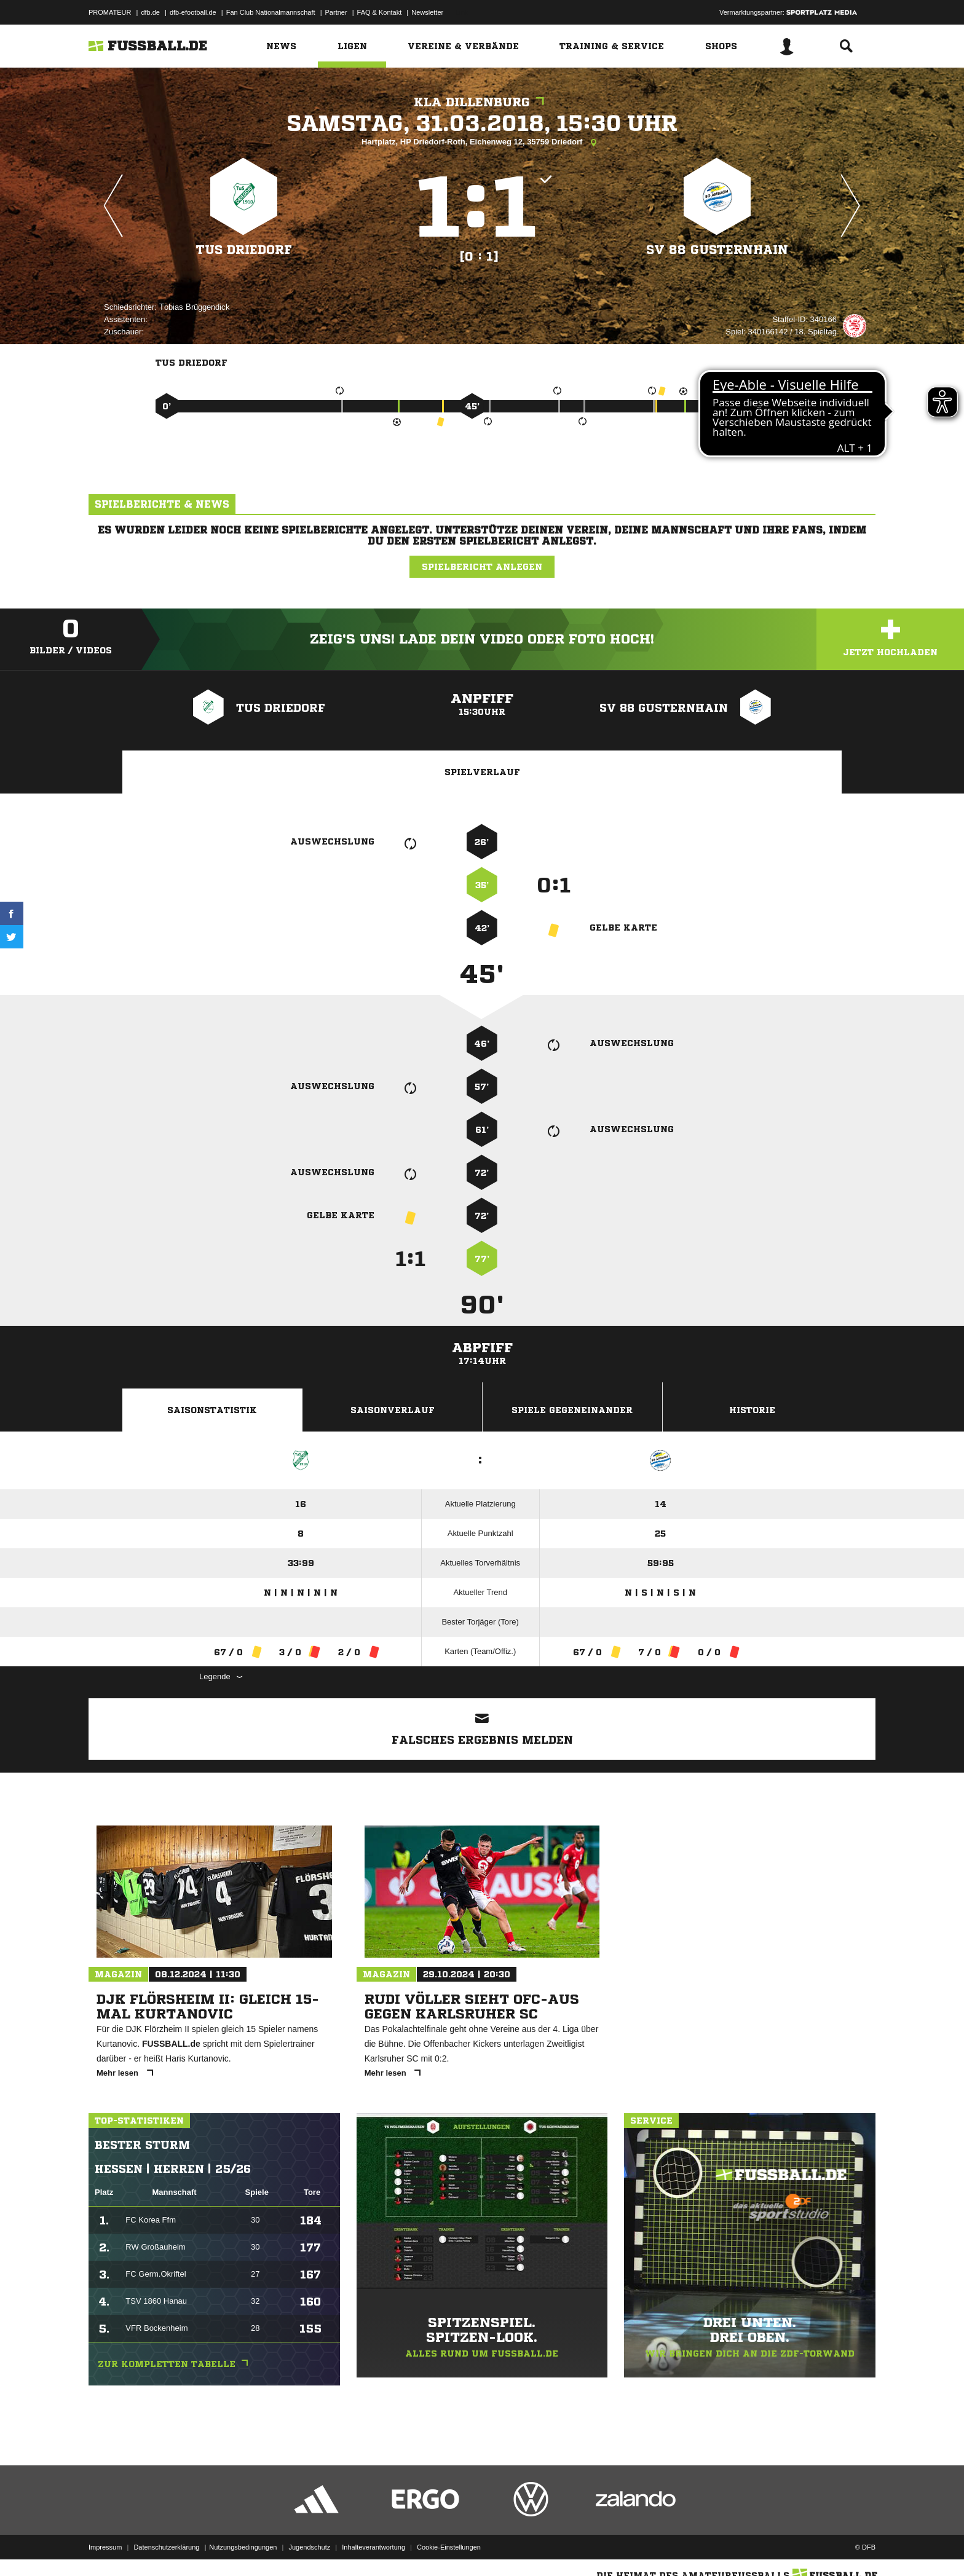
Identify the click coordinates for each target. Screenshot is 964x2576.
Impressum (105, 2547)
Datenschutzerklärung (166, 2547)
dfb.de (150, 12)
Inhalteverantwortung (373, 2547)
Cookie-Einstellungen (449, 2547)
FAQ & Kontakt (379, 12)
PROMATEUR (110, 12)
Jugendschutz (309, 2547)
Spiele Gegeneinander (572, 1410)
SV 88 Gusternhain (717, 249)
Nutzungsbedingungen (243, 2547)
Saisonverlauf (392, 1410)
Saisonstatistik (212, 1410)
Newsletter (427, 12)
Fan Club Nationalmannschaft (270, 12)
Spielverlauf (482, 772)
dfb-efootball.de (193, 12)
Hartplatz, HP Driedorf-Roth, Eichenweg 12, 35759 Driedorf (482, 142)
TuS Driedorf (244, 249)
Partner (336, 12)
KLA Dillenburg (482, 102)
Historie (752, 1410)
